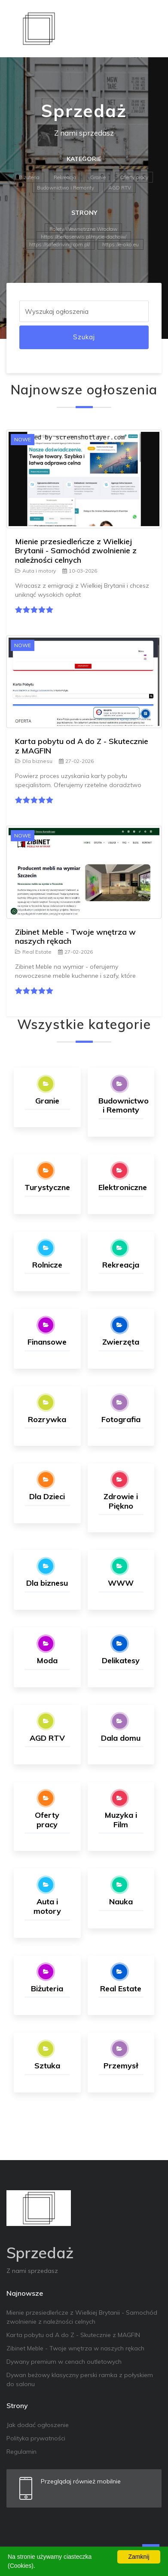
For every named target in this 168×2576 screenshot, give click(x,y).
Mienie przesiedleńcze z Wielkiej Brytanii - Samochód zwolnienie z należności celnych (76, 550)
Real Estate (33, 952)
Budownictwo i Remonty (65, 187)
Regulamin (21, 2451)
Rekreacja (65, 177)
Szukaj (84, 337)
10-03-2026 (79, 570)
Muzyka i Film (121, 1819)
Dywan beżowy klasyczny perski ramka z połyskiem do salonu (79, 2379)
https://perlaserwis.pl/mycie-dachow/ (83, 236)
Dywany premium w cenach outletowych (64, 2361)
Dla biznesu (33, 761)
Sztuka (47, 2066)
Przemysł (121, 2066)
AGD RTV (119, 187)
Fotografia (121, 1419)
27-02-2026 (76, 761)
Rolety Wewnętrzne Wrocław (83, 229)
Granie (98, 177)
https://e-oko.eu (120, 244)
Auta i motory (35, 570)
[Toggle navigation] (149, 28)
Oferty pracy (134, 177)
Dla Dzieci (47, 1496)
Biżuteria (29, 177)
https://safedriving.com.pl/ (59, 244)
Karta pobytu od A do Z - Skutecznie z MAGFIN (81, 746)
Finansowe (47, 1342)
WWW (121, 1583)
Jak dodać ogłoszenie (37, 2425)
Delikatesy (121, 1660)
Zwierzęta (120, 1342)
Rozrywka (47, 1419)
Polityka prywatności (35, 2438)
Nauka (121, 1901)
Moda (47, 1660)
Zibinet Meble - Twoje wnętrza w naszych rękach (75, 936)
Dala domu (121, 1738)
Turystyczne (47, 1187)
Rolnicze (47, 1265)
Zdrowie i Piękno (121, 1501)
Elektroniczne (122, 1187)
